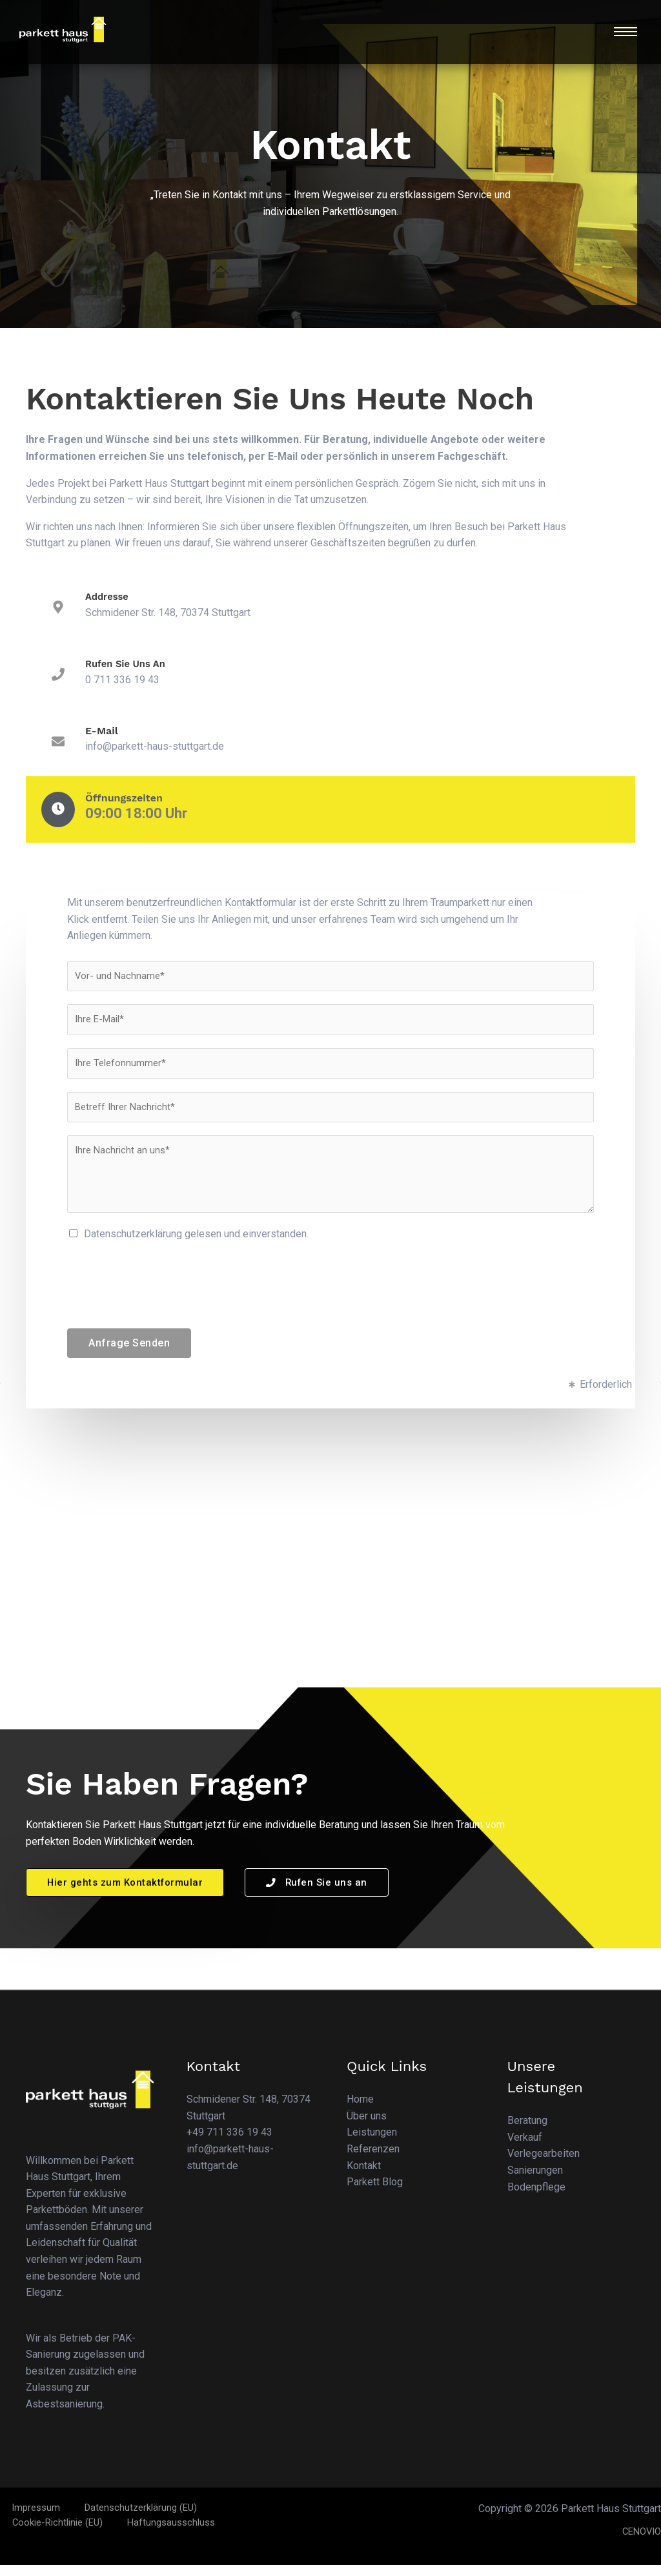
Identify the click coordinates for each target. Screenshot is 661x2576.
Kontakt (364, 2176)
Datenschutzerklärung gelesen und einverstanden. (196, 1244)
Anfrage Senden (129, 1353)
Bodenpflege (536, 2198)
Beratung (527, 2132)
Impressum (26, 2519)
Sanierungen (535, 2181)
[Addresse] (58, 608)
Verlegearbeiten (543, 2165)
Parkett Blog (375, 2193)
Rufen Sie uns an (128, 663)
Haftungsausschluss (51, 2536)
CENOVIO (639, 2542)
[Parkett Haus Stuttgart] (330, 1574)
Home (360, 2111)
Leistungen (372, 2144)
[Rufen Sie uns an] (58, 675)
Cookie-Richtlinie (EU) (241, 2519)
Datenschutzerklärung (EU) (121, 2519)
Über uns (367, 2127)
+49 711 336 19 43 (229, 2144)
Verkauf (524, 2148)
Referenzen (373, 2160)
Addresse (108, 596)
